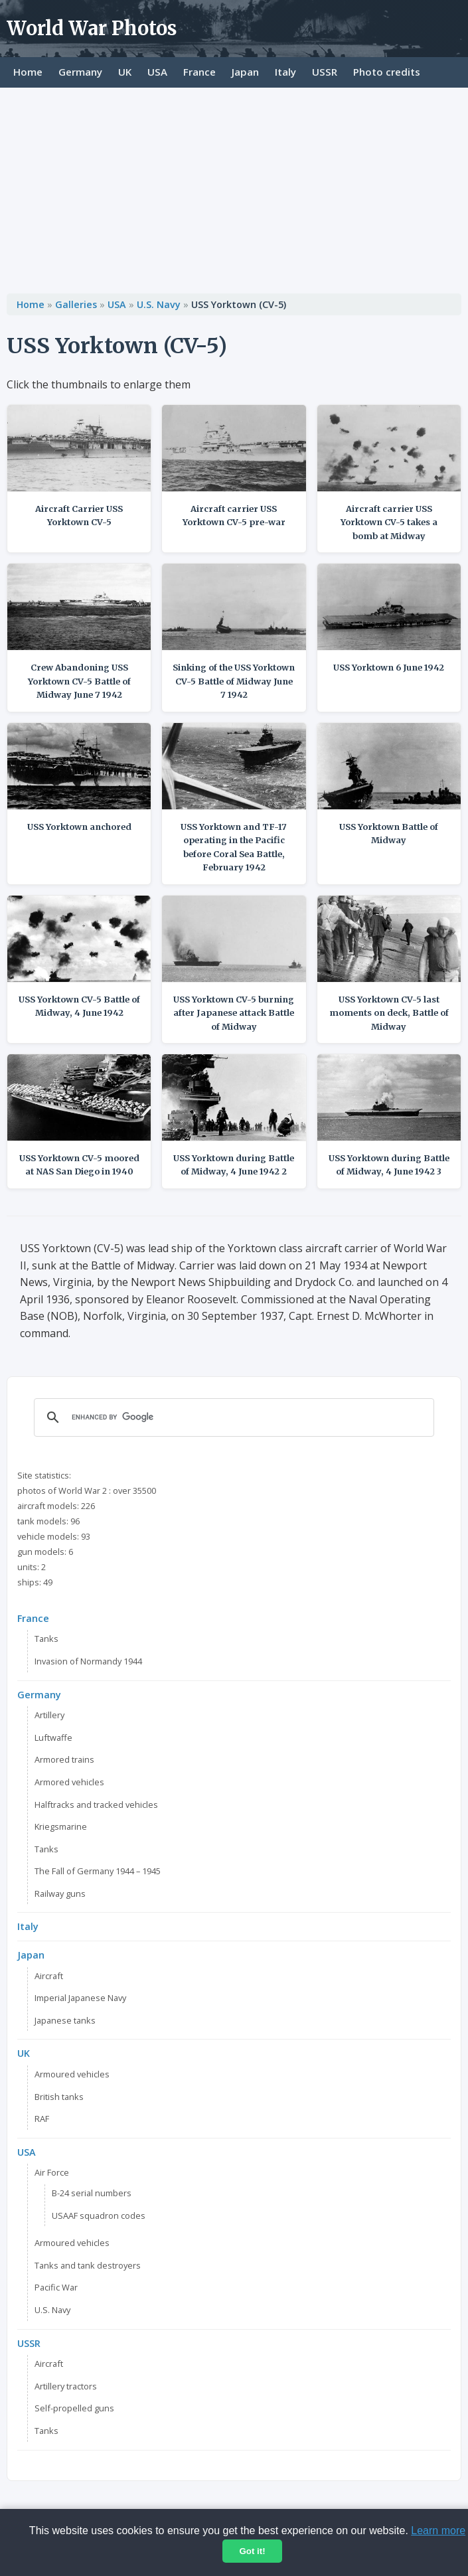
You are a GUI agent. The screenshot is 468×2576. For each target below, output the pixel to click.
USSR (324, 71)
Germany (80, 71)
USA (157, 71)
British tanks (59, 2097)
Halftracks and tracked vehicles (96, 1805)
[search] (232, 1417)
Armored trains (64, 1759)
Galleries (76, 304)
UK (124, 71)
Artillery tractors (66, 2386)
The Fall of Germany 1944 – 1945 (98, 1871)
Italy (285, 71)
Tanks (46, 1639)
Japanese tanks (65, 2020)
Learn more (438, 2530)
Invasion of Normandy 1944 (88, 1661)
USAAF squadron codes (98, 2215)
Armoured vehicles (72, 2074)
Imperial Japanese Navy (80, 1998)
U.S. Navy (159, 304)
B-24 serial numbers (91, 2193)
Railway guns (60, 1893)
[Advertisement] (234, 187)
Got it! (252, 2551)
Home (27, 71)
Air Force (52, 2172)
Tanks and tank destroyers (88, 2265)
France (199, 71)
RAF (42, 2119)
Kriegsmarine (61, 1826)
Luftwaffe (53, 1737)
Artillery (49, 1715)
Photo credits (386, 71)
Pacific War (56, 2287)
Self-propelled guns (74, 2408)
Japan (245, 71)
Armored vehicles (69, 1782)
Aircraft (49, 1976)
